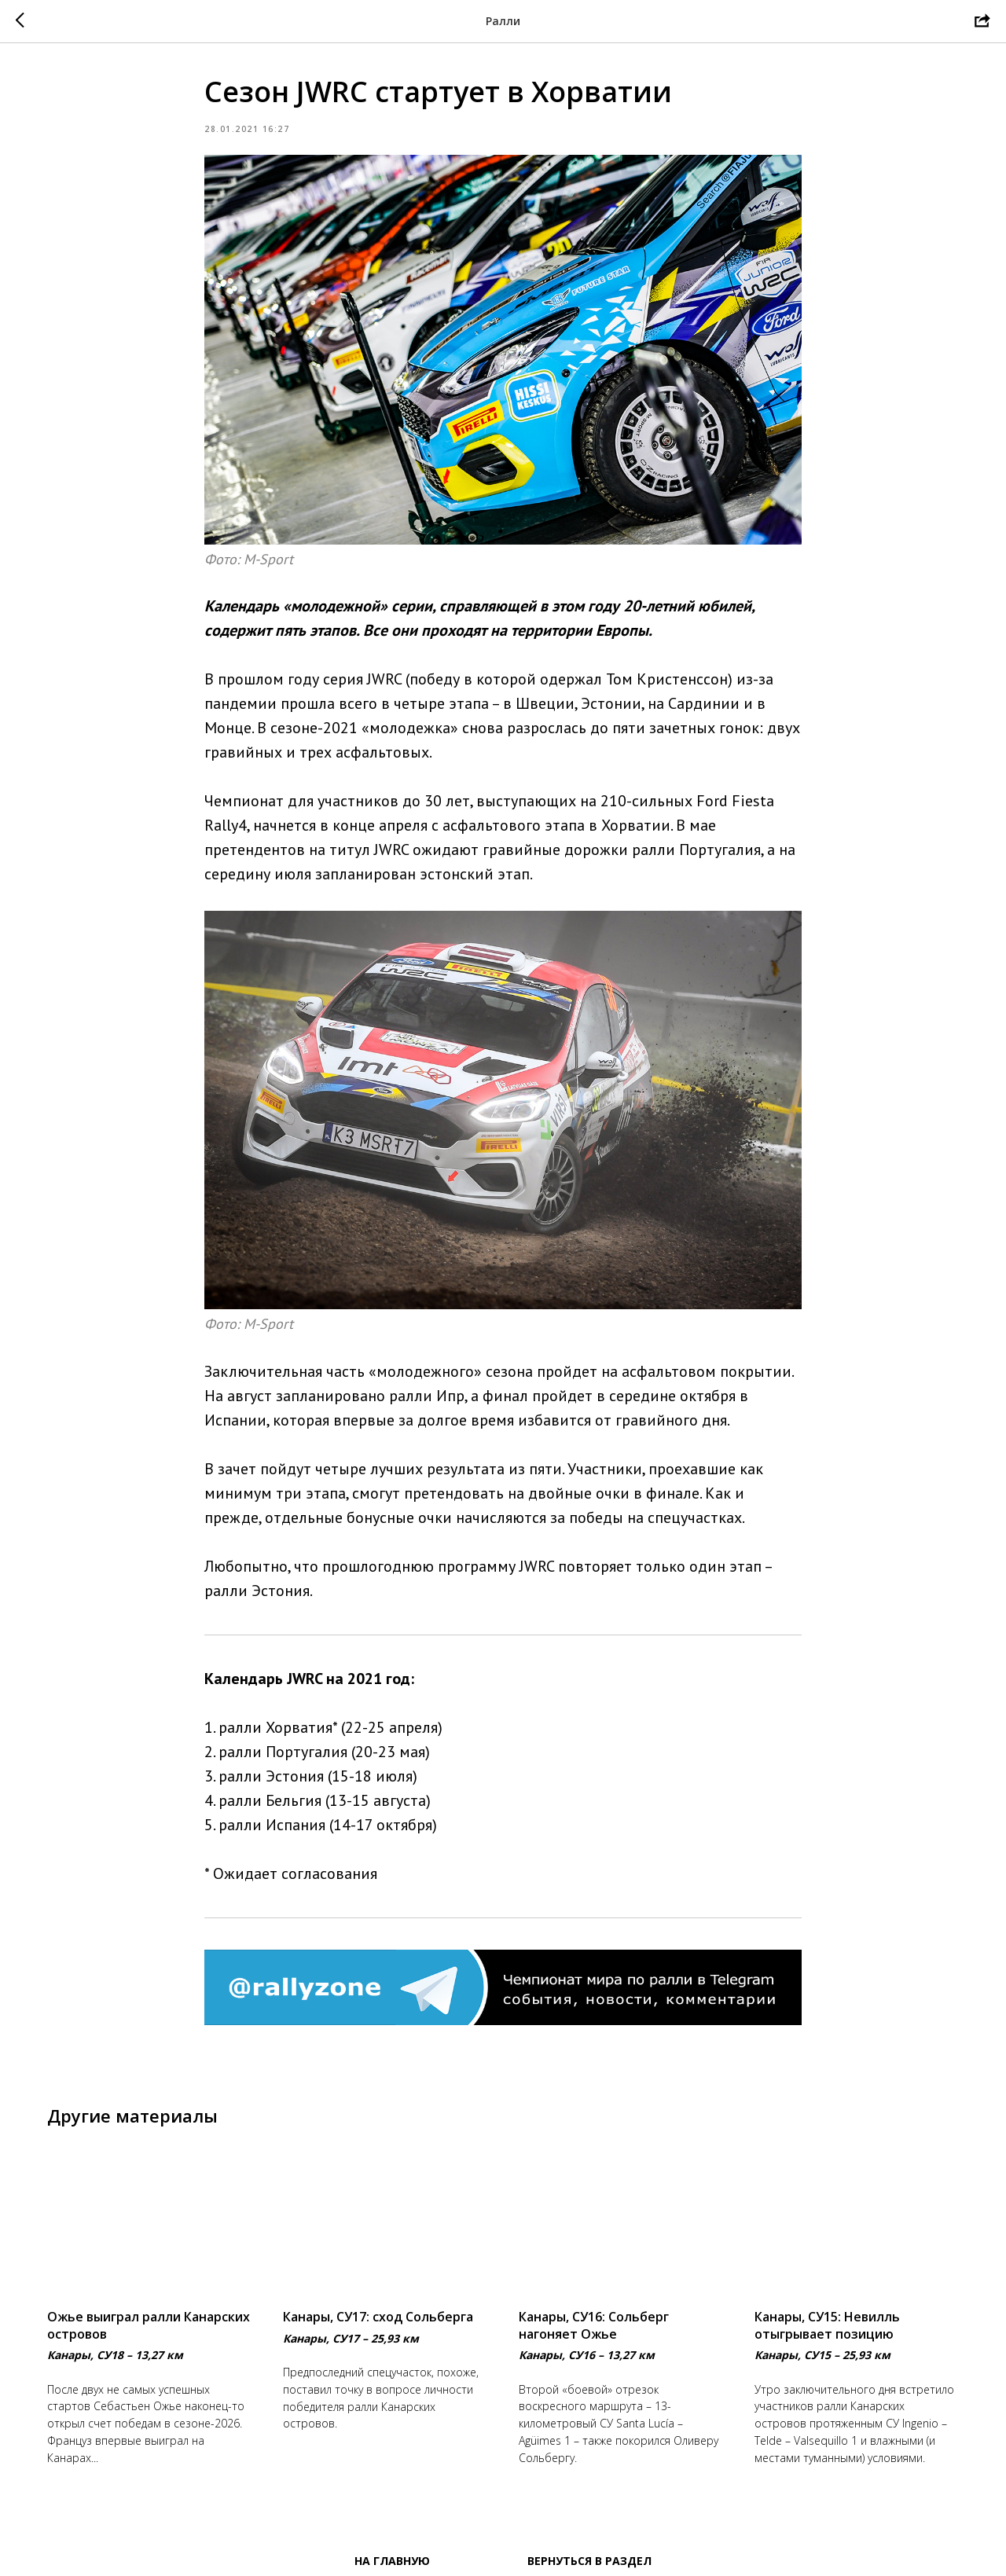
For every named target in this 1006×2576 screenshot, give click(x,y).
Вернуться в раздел (589, 2560)
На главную (392, 2560)
